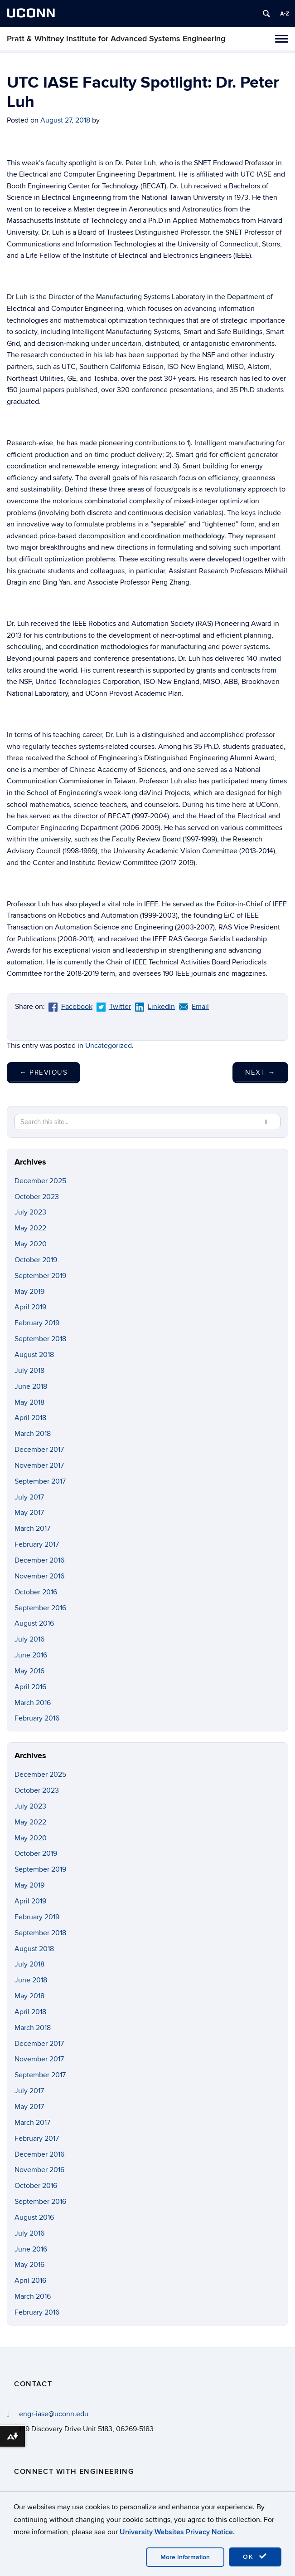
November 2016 (39, 1576)
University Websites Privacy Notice (176, 2532)
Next (260, 1072)
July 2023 (30, 1212)
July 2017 (29, 1497)
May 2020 (31, 1244)
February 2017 (37, 1544)
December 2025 (40, 1180)
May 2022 (30, 1228)
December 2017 (39, 1449)
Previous (43, 1072)
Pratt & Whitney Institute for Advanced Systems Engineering (116, 39)
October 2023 (37, 1196)
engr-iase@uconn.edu (53, 2414)
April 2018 (30, 1417)
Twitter (114, 1006)
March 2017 (32, 1528)
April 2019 (30, 1307)
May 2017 (29, 1512)
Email (194, 1006)
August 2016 (34, 1623)
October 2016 (36, 1592)
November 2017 (39, 1465)
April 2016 (30, 1686)
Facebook (70, 1006)
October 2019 (36, 1259)
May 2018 (29, 1402)
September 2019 (40, 1275)
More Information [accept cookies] (185, 2557)
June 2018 (31, 1386)
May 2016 (29, 1671)
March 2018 (33, 1433)
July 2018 (29, 1370)
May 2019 (29, 1291)
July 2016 (29, 1639)
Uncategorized (108, 1045)
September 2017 (40, 1481)
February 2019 (37, 1322)
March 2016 (33, 1702)
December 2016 (39, 1560)
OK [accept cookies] (255, 2556)
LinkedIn (155, 1006)
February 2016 (37, 1718)
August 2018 (34, 1354)
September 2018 (40, 1338)
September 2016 (40, 1607)
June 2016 (31, 1655)
